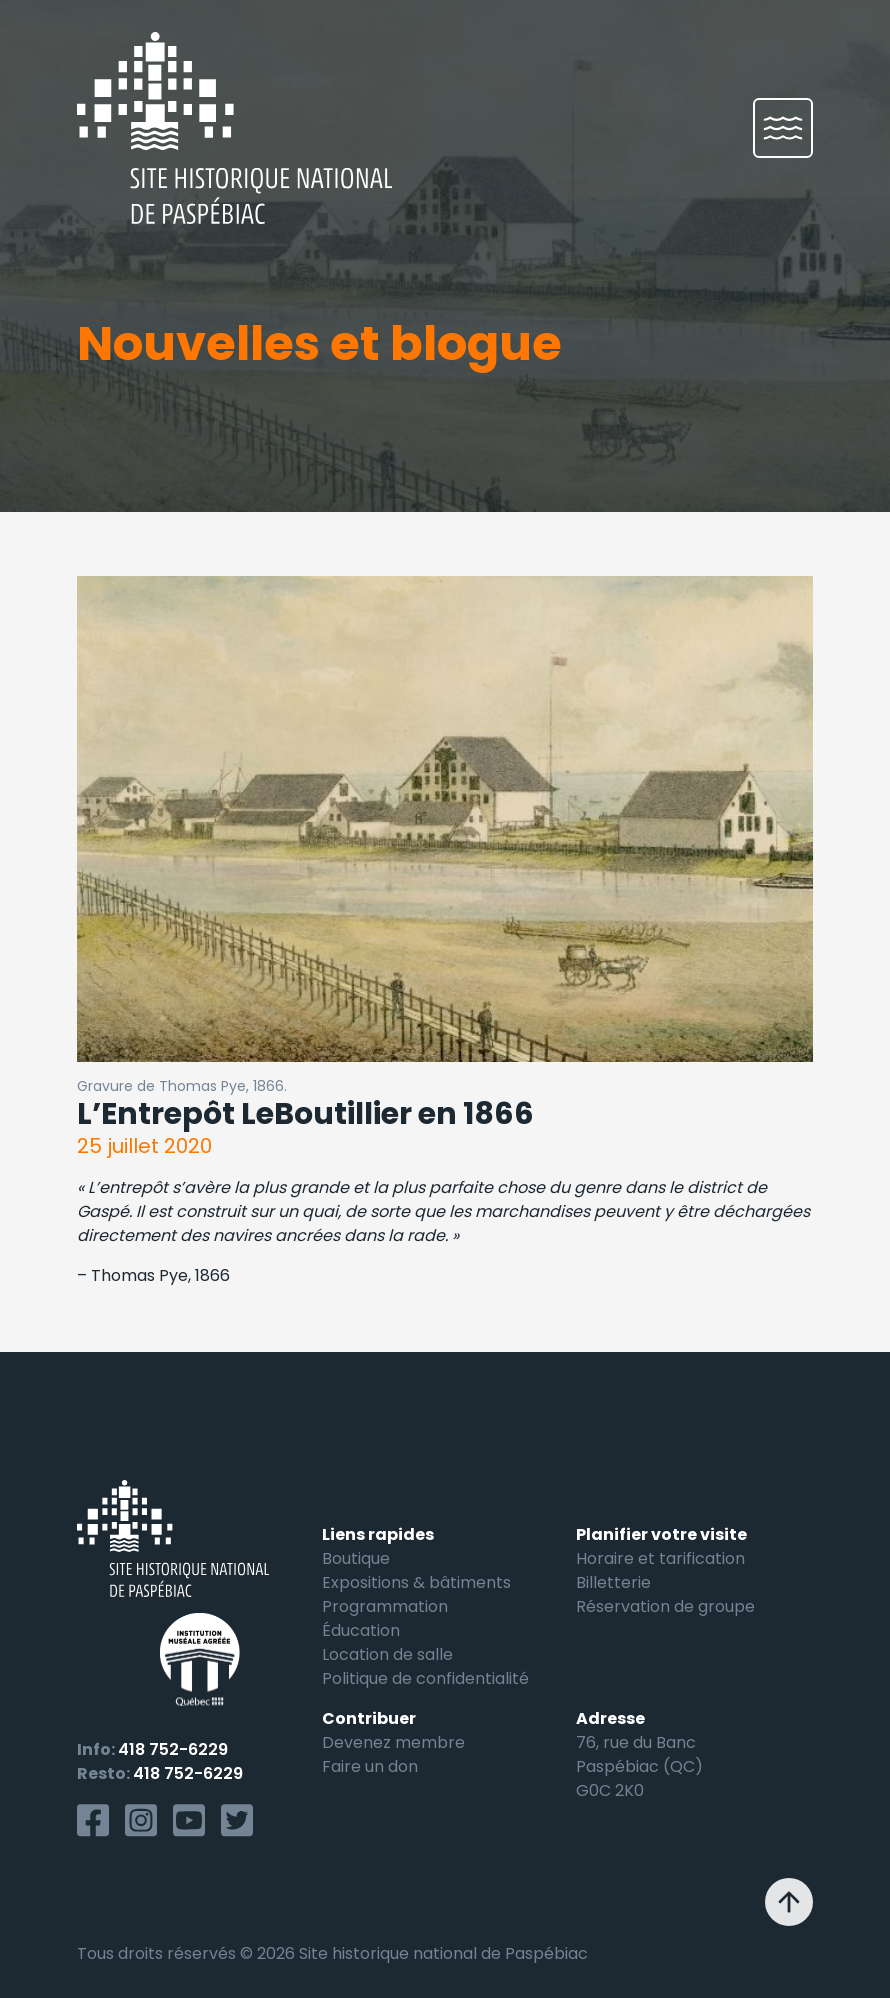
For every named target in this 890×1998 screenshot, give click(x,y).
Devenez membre (393, 1742)
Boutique (356, 1558)
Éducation (361, 1630)
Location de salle (387, 1654)
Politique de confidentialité (425, 1678)
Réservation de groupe (665, 1606)
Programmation (385, 1606)
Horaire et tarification (660, 1558)
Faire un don (370, 1766)
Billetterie (613, 1582)
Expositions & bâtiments (416, 1582)
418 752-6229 (173, 1749)
